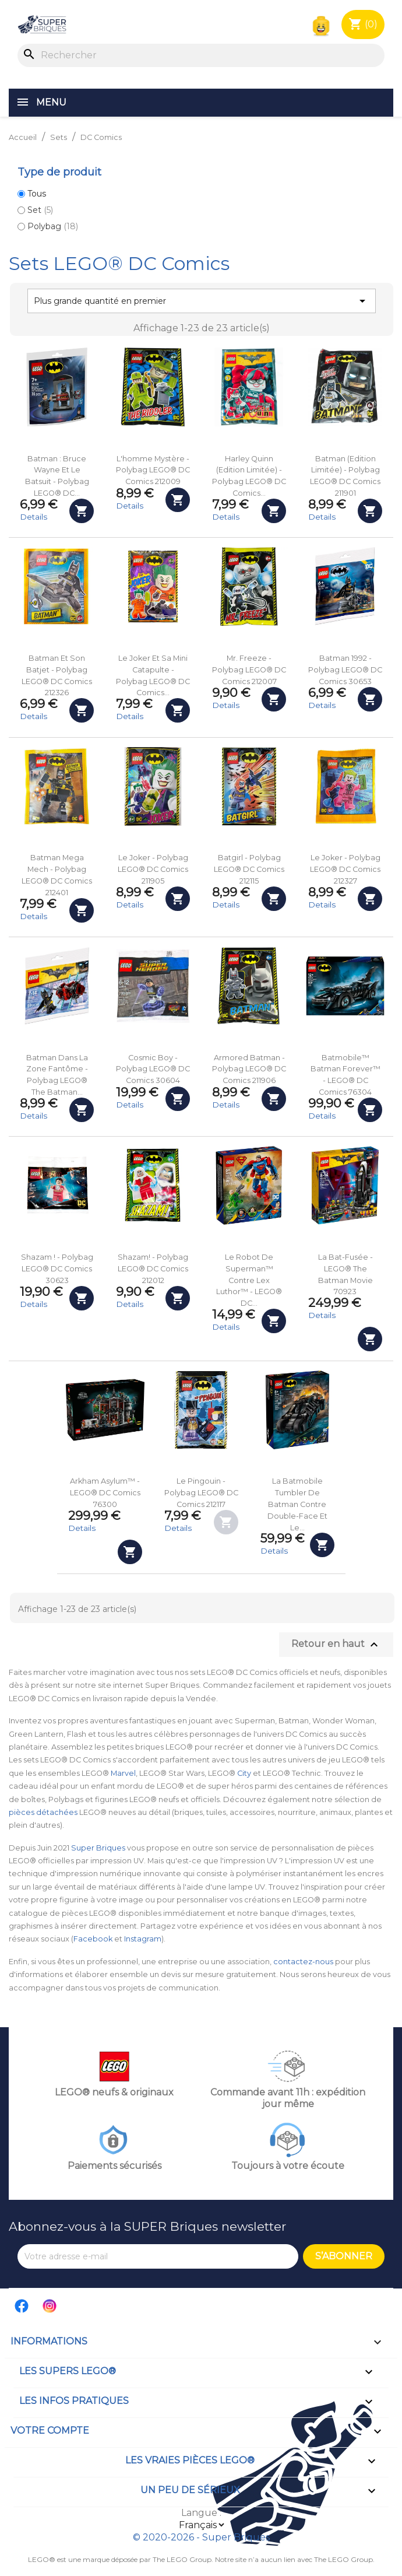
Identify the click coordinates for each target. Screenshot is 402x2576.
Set (40, 210)
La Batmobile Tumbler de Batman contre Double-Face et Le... (297, 1504)
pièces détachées (43, 1812)
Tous (36, 193)
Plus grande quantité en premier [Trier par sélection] (201, 301)
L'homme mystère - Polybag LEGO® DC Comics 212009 (153, 470)
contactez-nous (303, 1961)
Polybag (52, 226)
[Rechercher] (201, 55)
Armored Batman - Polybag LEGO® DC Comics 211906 (249, 1069)
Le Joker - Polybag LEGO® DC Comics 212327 (345, 869)
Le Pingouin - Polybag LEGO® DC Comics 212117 (201, 1493)
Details (33, 516)
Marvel (123, 1773)
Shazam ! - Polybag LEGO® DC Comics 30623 (57, 1269)
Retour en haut (336, 1645)
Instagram (142, 1938)
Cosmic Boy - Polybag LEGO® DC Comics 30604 (153, 1069)
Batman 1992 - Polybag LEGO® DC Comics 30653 (345, 670)
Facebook (92, 1938)
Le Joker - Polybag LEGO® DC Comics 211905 (153, 869)
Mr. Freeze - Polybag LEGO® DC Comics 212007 (249, 670)
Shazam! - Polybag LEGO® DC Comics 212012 (153, 1269)
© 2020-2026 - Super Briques (201, 2537)
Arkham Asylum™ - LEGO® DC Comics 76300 (105, 1493)
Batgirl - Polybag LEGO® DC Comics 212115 (249, 869)
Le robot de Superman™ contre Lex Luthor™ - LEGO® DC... (249, 1280)
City (244, 1773)
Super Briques (98, 1847)
